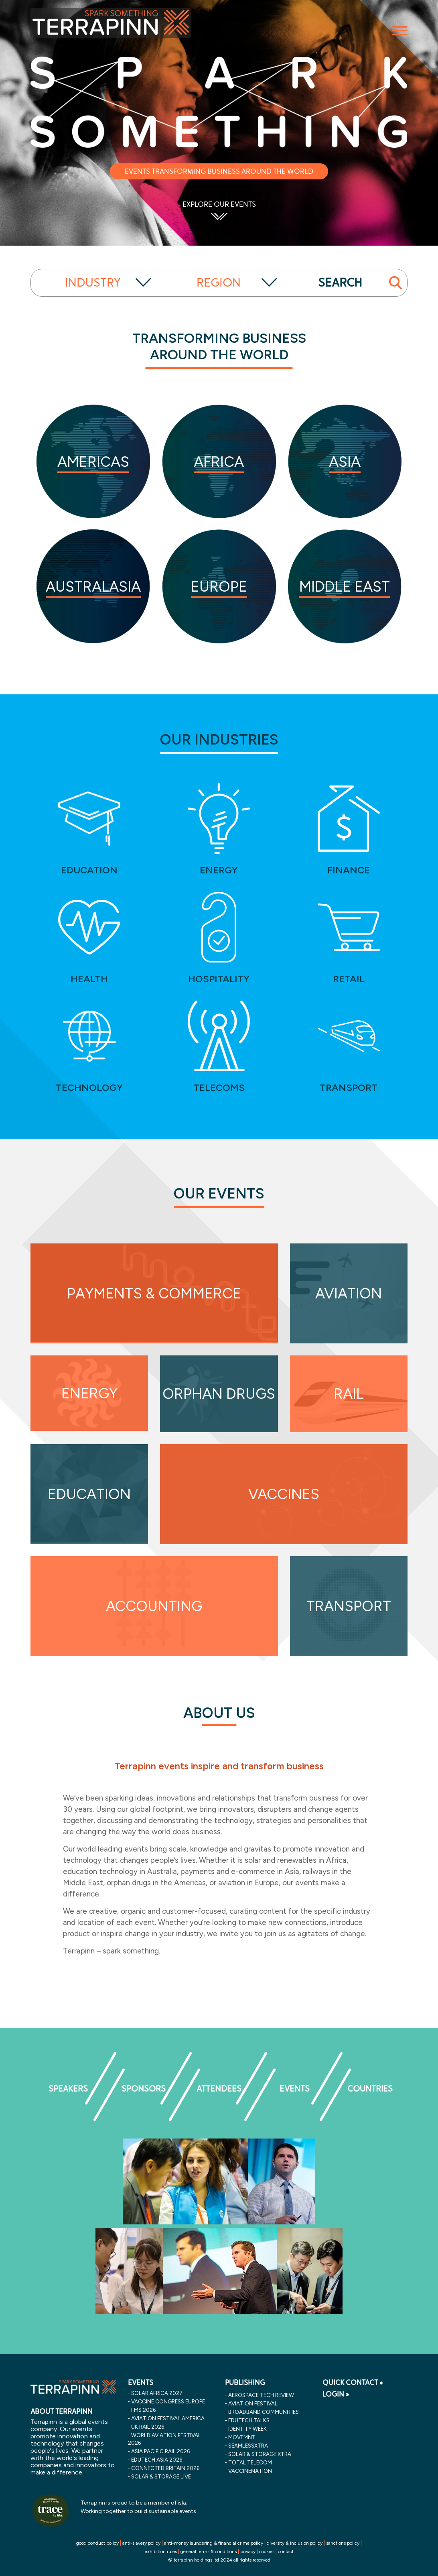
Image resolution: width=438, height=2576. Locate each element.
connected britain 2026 (165, 2468)
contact (286, 2551)
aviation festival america (168, 2418)
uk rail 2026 (147, 2426)
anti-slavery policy (141, 2543)
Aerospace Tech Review (261, 2395)
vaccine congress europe (168, 2401)
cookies (266, 2551)
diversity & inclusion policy (294, 2543)
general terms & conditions (208, 2551)
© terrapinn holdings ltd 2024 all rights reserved (219, 2560)
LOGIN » (335, 2394)
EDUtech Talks (249, 2420)
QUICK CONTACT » (352, 2382)
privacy (248, 2551)
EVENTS (140, 2382)
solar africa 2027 (156, 2393)
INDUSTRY (93, 282)
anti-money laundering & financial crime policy (213, 2543)
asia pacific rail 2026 (160, 2451)
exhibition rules (161, 2551)
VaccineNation (250, 2471)
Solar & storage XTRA (259, 2454)
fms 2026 (143, 2410)
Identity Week (247, 2428)
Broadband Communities (263, 2412)
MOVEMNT (242, 2437)
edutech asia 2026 (156, 2459)
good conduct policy (97, 2543)
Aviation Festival (253, 2403)
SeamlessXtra (248, 2445)
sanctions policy (342, 2543)
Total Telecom (250, 2462)
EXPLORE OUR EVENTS (219, 204)
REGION (219, 282)
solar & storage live (161, 2476)
